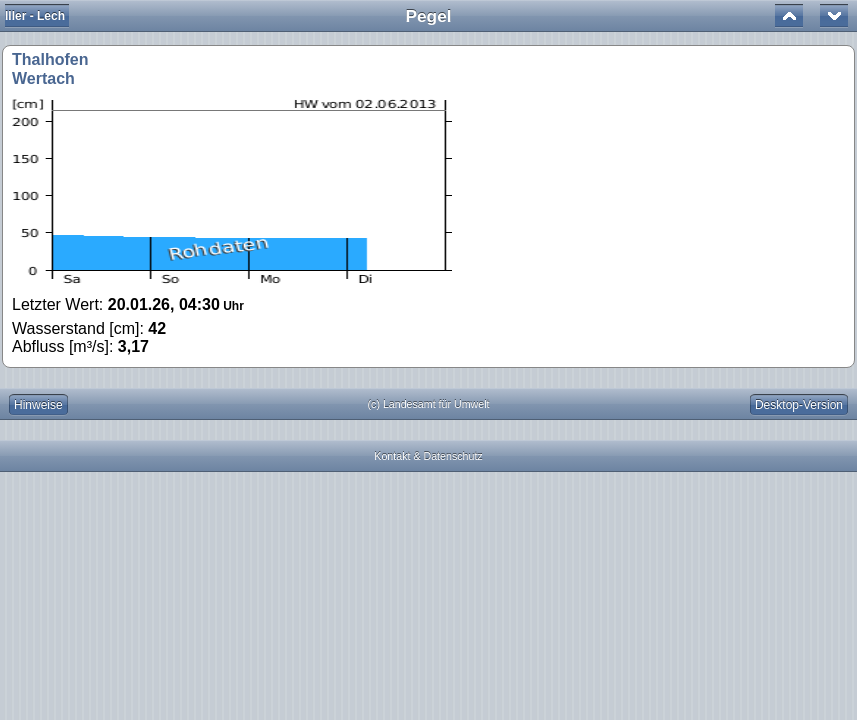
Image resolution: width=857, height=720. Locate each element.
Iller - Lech (35, 16)
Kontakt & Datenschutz (428, 456)
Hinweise (38, 405)
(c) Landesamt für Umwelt (429, 404)
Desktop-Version (799, 405)
